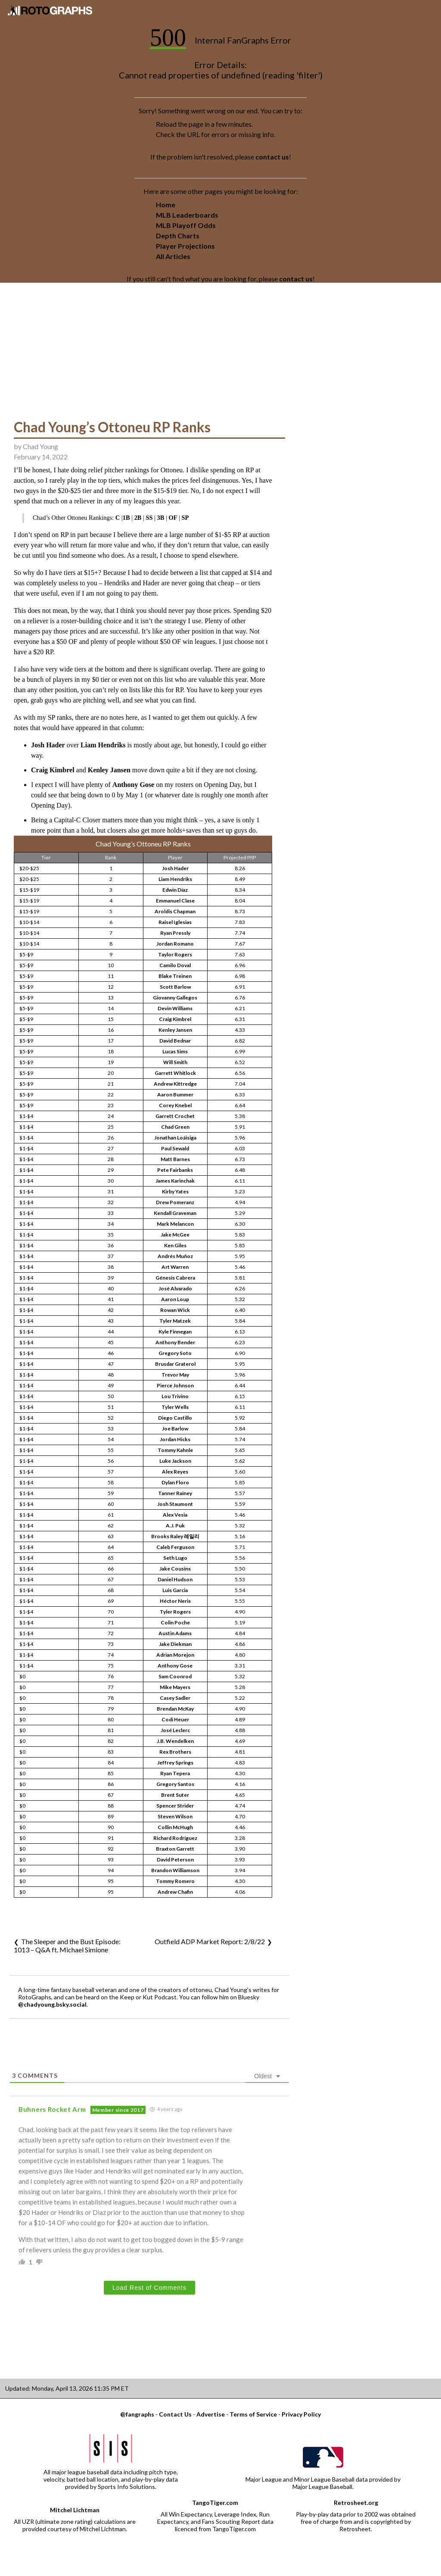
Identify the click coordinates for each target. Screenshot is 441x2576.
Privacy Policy (301, 2414)
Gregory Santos (175, 1784)
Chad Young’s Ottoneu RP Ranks (112, 426)
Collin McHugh (175, 1827)
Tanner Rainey (175, 1493)
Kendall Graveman (175, 1213)
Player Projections (185, 246)
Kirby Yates (175, 1191)
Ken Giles (175, 1245)
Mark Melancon (175, 1224)
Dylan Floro (175, 1482)
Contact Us (175, 2414)
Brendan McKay (175, 1708)
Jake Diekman (175, 1644)
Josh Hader (48, 745)
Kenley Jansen (109, 770)
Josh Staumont (175, 1504)
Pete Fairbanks (175, 1170)
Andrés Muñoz (175, 1256)
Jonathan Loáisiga (175, 1137)
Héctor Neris (175, 1601)
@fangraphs (137, 2414)
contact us (272, 157)
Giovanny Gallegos (175, 997)
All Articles (173, 256)
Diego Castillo (175, 1417)
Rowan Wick (175, 1310)
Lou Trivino (175, 1396)
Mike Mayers (175, 1687)
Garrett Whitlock (175, 1073)
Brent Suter (175, 1795)
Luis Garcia (175, 1590)
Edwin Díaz (175, 890)
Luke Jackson (175, 1461)
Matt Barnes (175, 1159)
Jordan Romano (175, 943)
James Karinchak (175, 1180)
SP (185, 517)
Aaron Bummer (175, 1094)
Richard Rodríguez (175, 1838)
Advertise (210, 2414)
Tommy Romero (175, 1881)
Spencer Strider (175, 1805)
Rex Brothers (175, 1752)
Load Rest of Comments (149, 2287)
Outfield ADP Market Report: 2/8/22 (210, 1941)
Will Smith (175, 1062)
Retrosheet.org (356, 2502)
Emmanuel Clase (175, 900)
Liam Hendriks (103, 745)
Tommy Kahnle (175, 1450)
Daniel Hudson (175, 1579)
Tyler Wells (175, 1407)
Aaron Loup (175, 1299)
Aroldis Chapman (175, 911)
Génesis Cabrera (175, 1277)
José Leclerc (175, 1730)
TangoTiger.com (215, 2502)
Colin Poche (175, 1622)
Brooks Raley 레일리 (175, 1536)
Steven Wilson (175, 1816)
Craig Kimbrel (53, 770)
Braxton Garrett (175, 1848)
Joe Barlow (175, 1428)
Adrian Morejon (175, 1655)
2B (138, 517)
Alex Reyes (175, 1471)
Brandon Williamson (175, 1870)
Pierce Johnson (175, 1385)
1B (126, 517)
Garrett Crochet (175, 1116)
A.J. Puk (175, 1525)
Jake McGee (175, 1234)
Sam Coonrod (175, 1676)
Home (165, 204)
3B (161, 517)
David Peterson (175, 1859)
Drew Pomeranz (175, 1202)
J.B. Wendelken (175, 1741)
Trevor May (175, 1374)
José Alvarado (175, 1288)
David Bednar (175, 1040)
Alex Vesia (175, 1514)
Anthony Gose (133, 784)
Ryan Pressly (175, 933)
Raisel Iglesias (175, 922)
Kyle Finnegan (175, 1331)
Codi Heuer (175, 1719)
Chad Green (175, 1127)
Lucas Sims (175, 1051)
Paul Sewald (175, 1148)
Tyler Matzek (175, 1321)
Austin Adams (175, 1633)
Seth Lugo (175, 1558)
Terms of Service (253, 2414)
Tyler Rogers (175, 1611)
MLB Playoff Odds (186, 225)
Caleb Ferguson (175, 1547)
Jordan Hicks (175, 1439)
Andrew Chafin (175, 1892)
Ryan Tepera (175, 1773)
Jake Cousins (175, 1568)
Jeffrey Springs (175, 1762)
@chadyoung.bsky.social (52, 2004)
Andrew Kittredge (175, 1083)
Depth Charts (177, 235)
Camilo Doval (175, 965)
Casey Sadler (175, 1698)
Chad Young (40, 446)
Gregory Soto (175, 1353)
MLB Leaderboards (187, 215)
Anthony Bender (175, 1342)
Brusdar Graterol (175, 1364)
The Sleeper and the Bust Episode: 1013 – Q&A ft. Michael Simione (67, 1945)
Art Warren (175, 1267)
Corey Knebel (175, 1105)
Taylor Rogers (175, 954)
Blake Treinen (175, 976)
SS (149, 517)
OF (172, 517)
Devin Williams (175, 1008)
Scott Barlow (175, 987)
